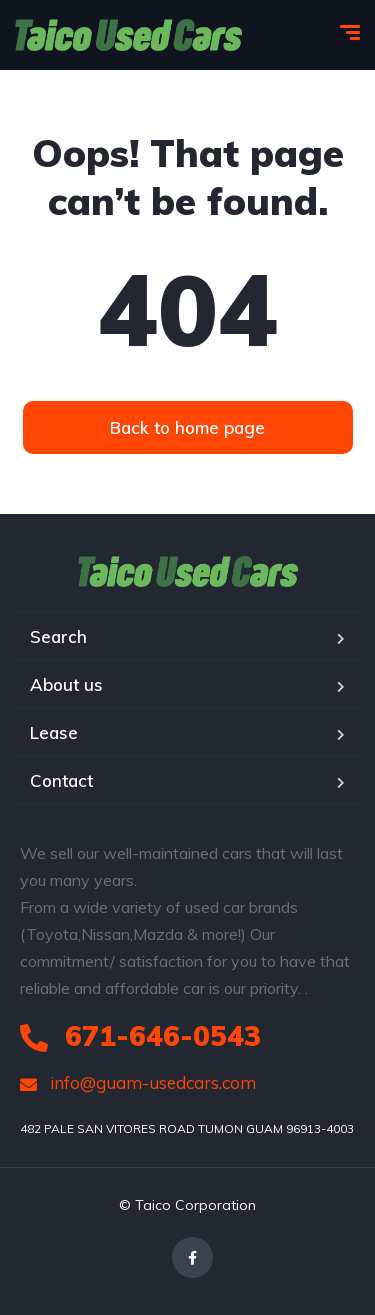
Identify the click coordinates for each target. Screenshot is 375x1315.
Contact (61, 780)
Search (58, 636)
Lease (54, 732)
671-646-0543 (140, 1035)
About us (66, 684)
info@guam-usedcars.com (138, 1082)
